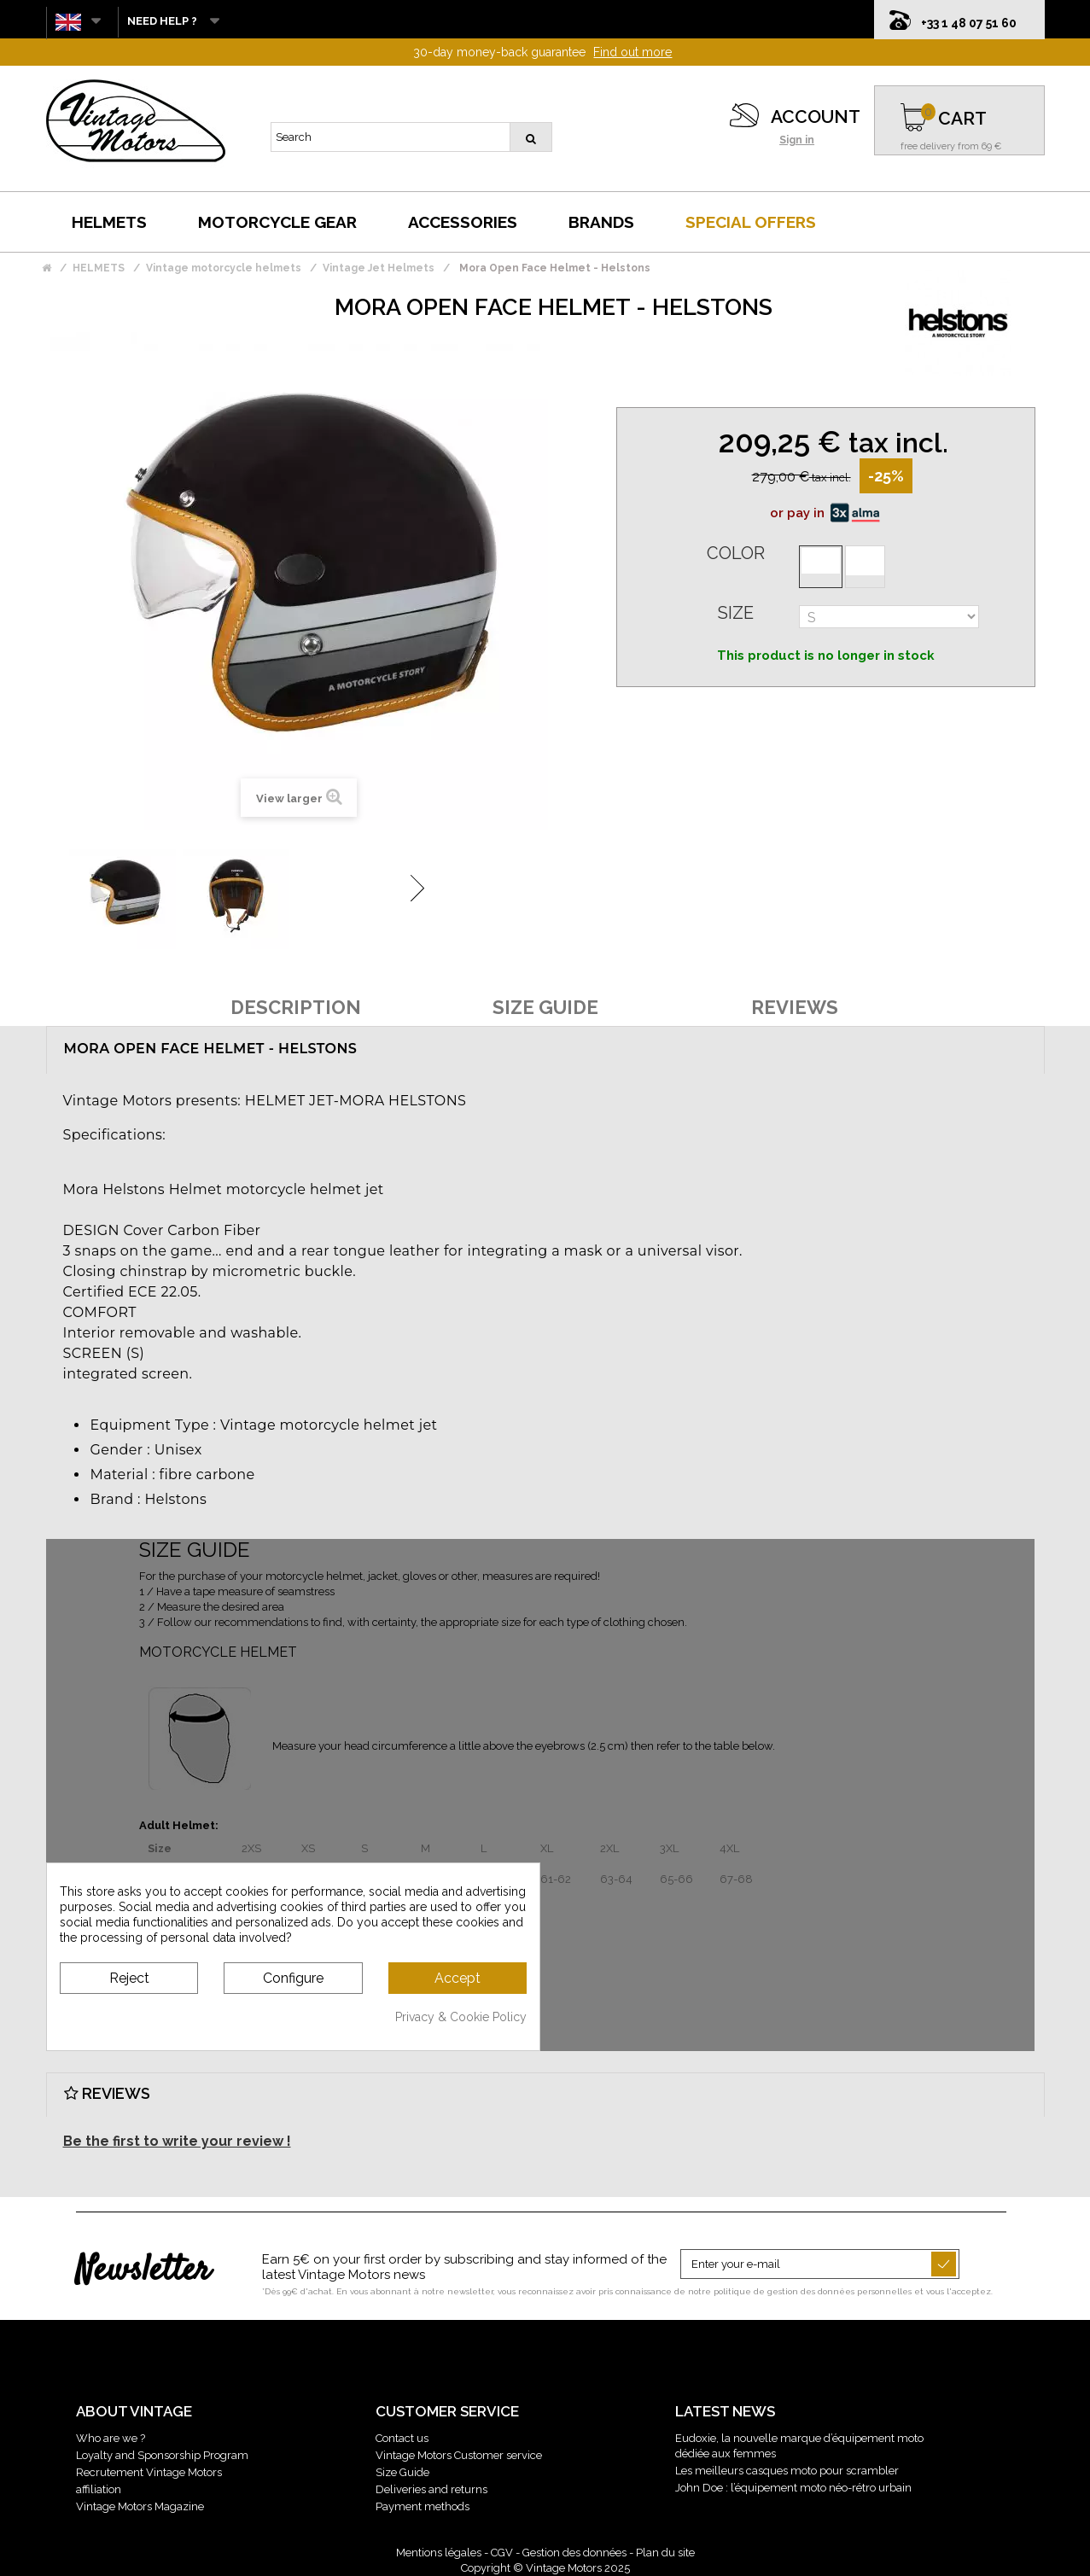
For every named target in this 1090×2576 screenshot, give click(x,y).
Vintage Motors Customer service (459, 2455)
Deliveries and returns (431, 2489)
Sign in (796, 140)
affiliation (98, 2489)
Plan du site (665, 2552)
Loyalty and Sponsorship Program (162, 2455)
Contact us (402, 2438)
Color (736, 553)
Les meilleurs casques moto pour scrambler (787, 2470)
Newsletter (143, 2271)
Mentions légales (438, 2552)
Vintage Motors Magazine (140, 2506)
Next (417, 888)
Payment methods (422, 2506)
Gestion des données (574, 2552)
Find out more (632, 52)
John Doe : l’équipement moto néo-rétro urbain (793, 2487)
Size (736, 613)
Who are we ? (110, 2438)
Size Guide (402, 2472)
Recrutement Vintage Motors (149, 2472)
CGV (502, 2552)
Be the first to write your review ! (177, 2141)
